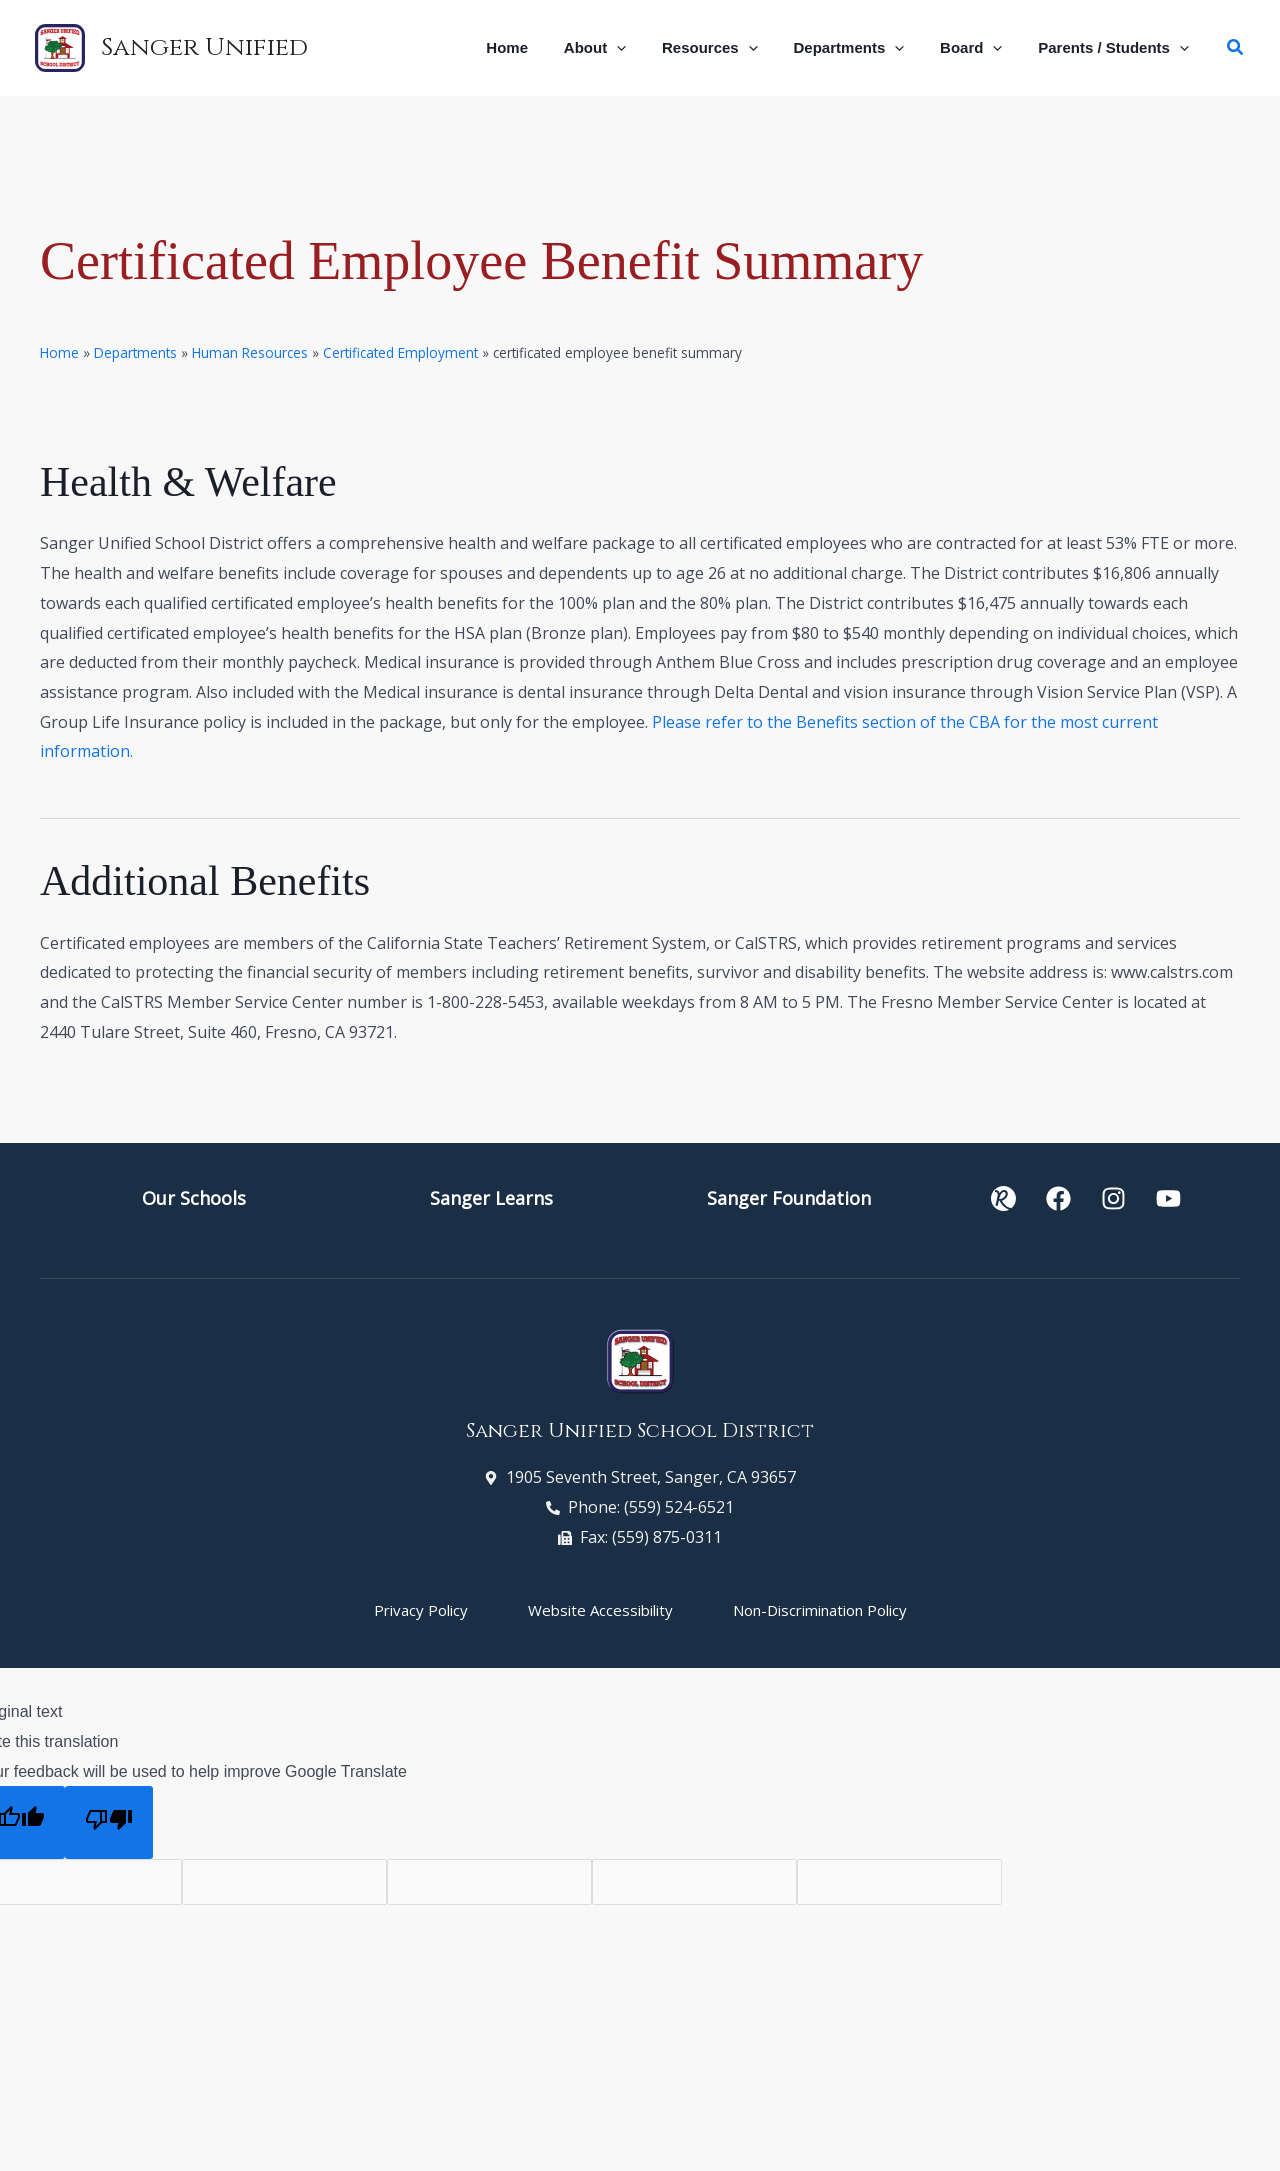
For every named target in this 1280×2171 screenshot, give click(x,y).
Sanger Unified (204, 47)
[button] (642, 48)
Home (59, 352)
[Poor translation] (109, 1822)
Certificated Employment (400, 352)
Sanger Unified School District (640, 1430)
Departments (135, 352)
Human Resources (250, 352)
